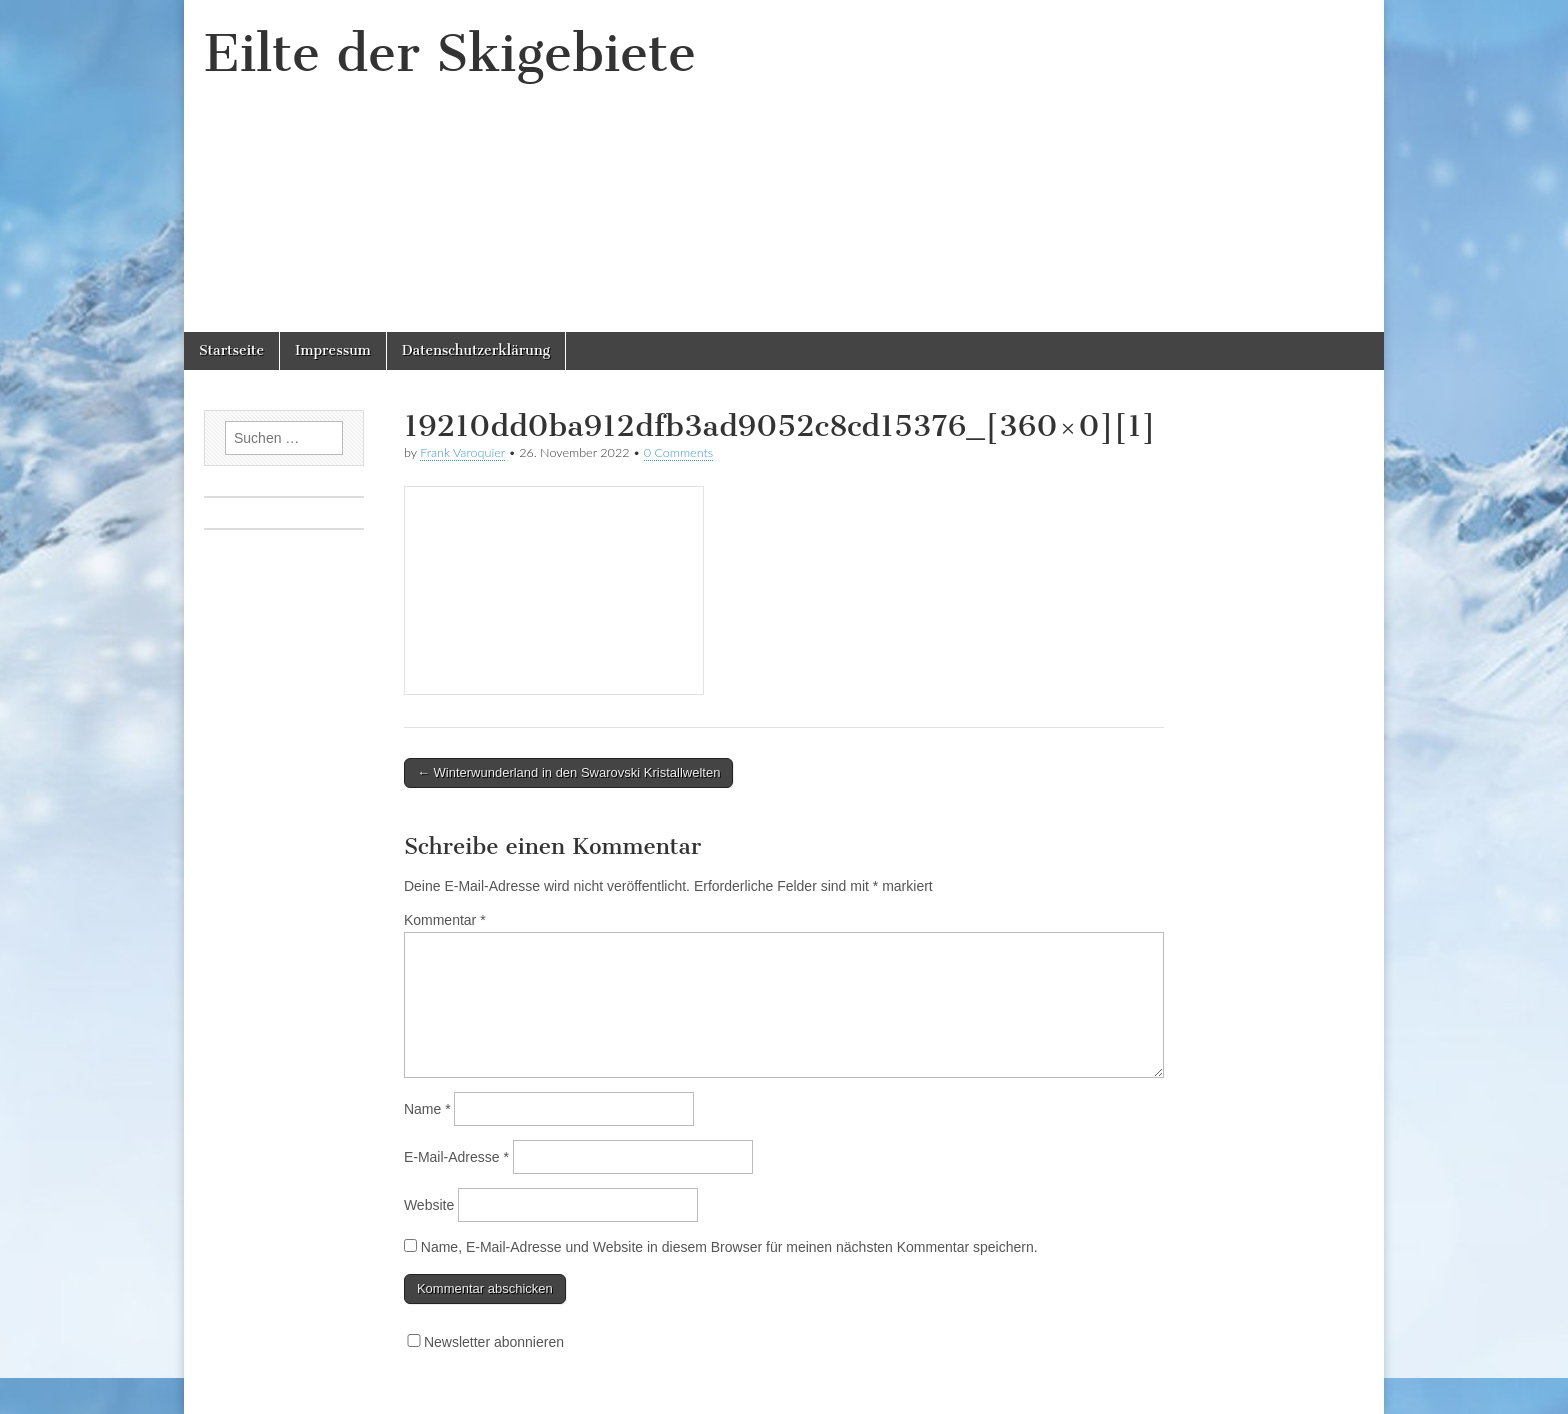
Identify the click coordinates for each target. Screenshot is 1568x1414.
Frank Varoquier (462, 452)
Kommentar (445, 920)
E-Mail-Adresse (456, 1157)
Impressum (333, 350)
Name (427, 1109)
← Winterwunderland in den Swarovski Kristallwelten (568, 772)
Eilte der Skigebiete (450, 53)
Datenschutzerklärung (476, 350)
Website (429, 1205)
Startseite (231, 350)
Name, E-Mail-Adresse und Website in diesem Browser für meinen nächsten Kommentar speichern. (729, 1247)
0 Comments (679, 452)
